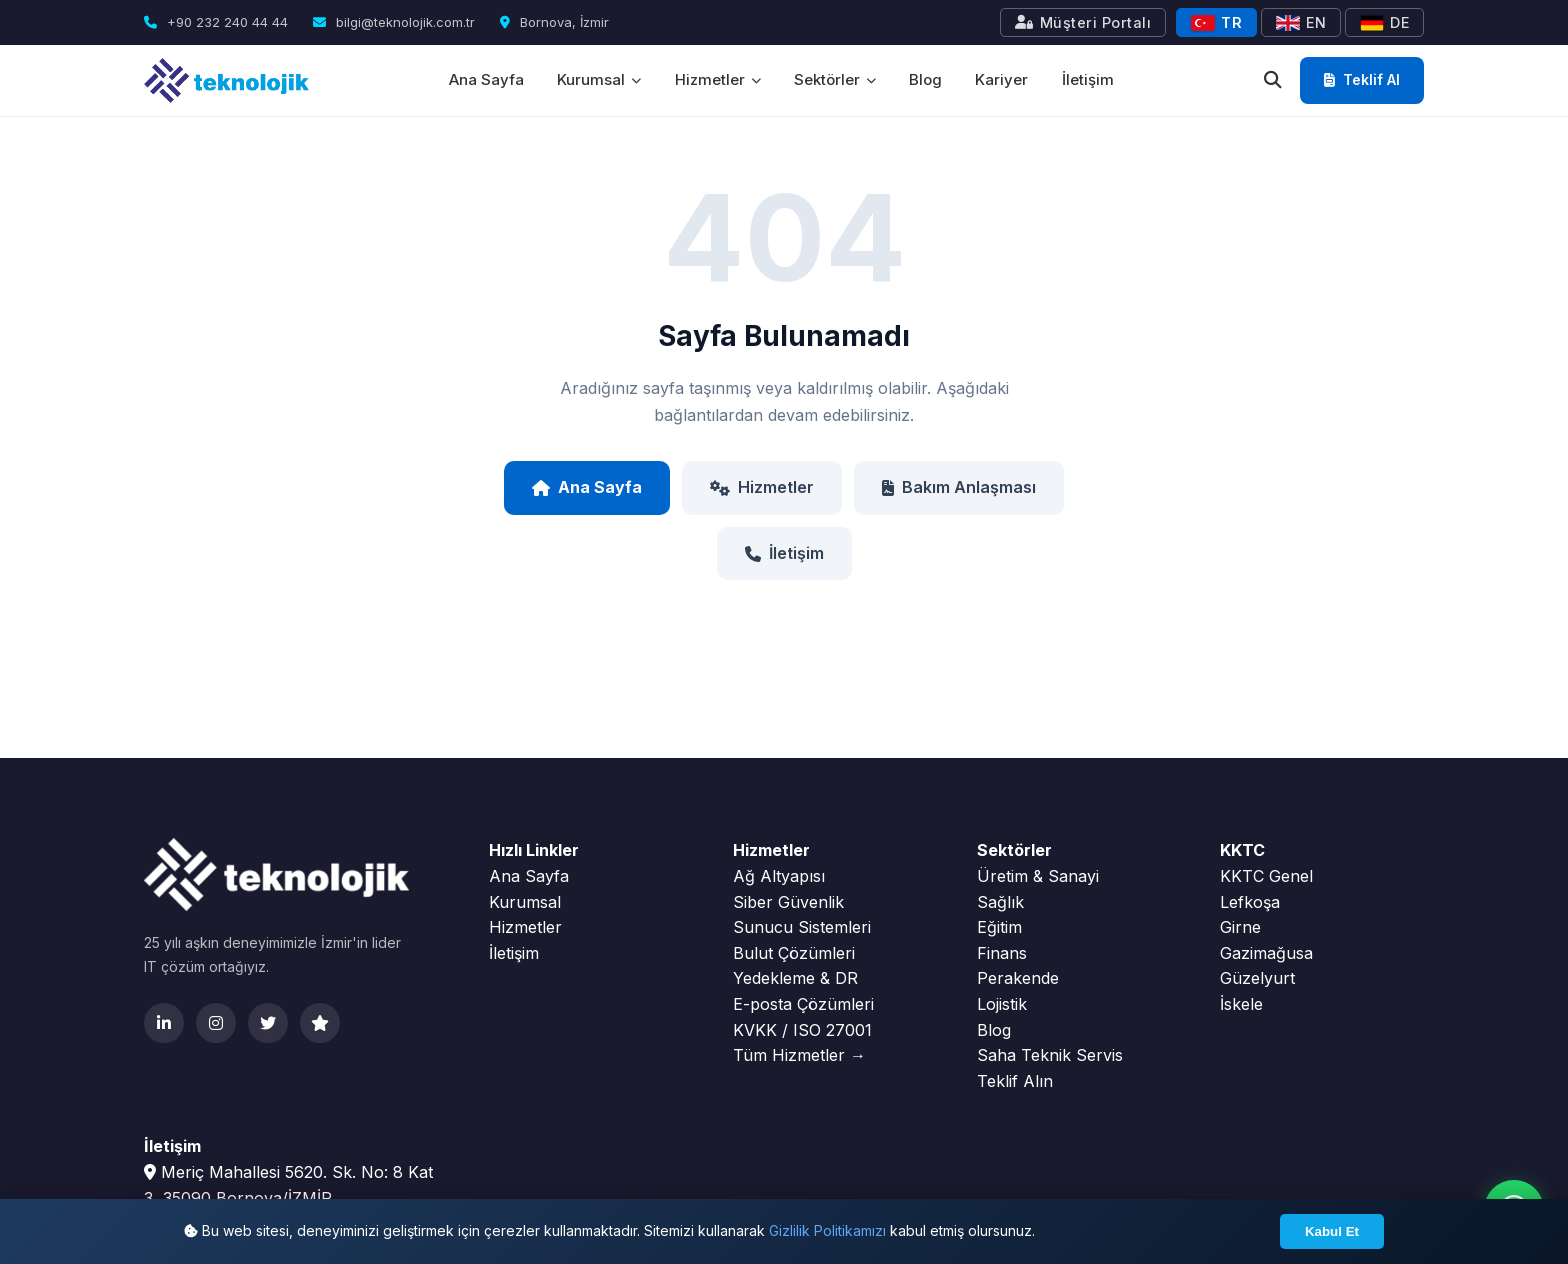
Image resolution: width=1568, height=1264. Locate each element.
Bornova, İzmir (554, 22)
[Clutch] (320, 1023)
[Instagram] (216, 1023)
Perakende (1018, 978)
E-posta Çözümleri (803, 1004)
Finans (1002, 953)
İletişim (1090, 79)
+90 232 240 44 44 (216, 22)
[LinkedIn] (164, 1023)
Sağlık (1000, 902)
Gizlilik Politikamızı (827, 1230)
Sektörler (835, 79)
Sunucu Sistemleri (802, 927)
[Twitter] (268, 1023)
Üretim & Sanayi (1038, 876)
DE (1384, 22)
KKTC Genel (1266, 876)
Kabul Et (1332, 1231)
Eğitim (999, 927)
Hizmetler (717, 79)
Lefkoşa (1250, 902)
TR (1216, 22)
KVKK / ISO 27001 (802, 1030)
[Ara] (1273, 80)
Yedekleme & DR (795, 978)
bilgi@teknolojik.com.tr (394, 22)
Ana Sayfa (484, 79)
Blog (926, 79)
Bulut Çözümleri (794, 953)
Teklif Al (1362, 79)
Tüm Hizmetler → (799, 1055)
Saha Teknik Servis (1050, 1055)
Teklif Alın (1015, 1081)
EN (1301, 22)
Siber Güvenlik (788, 902)
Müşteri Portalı (1083, 22)
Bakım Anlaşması (959, 487)
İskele (1241, 1004)
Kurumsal (598, 79)
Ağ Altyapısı (779, 876)
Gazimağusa (1266, 953)
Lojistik (1002, 1004)
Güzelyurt (1257, 978)
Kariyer (1003, 79)
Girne (1240, 927)
